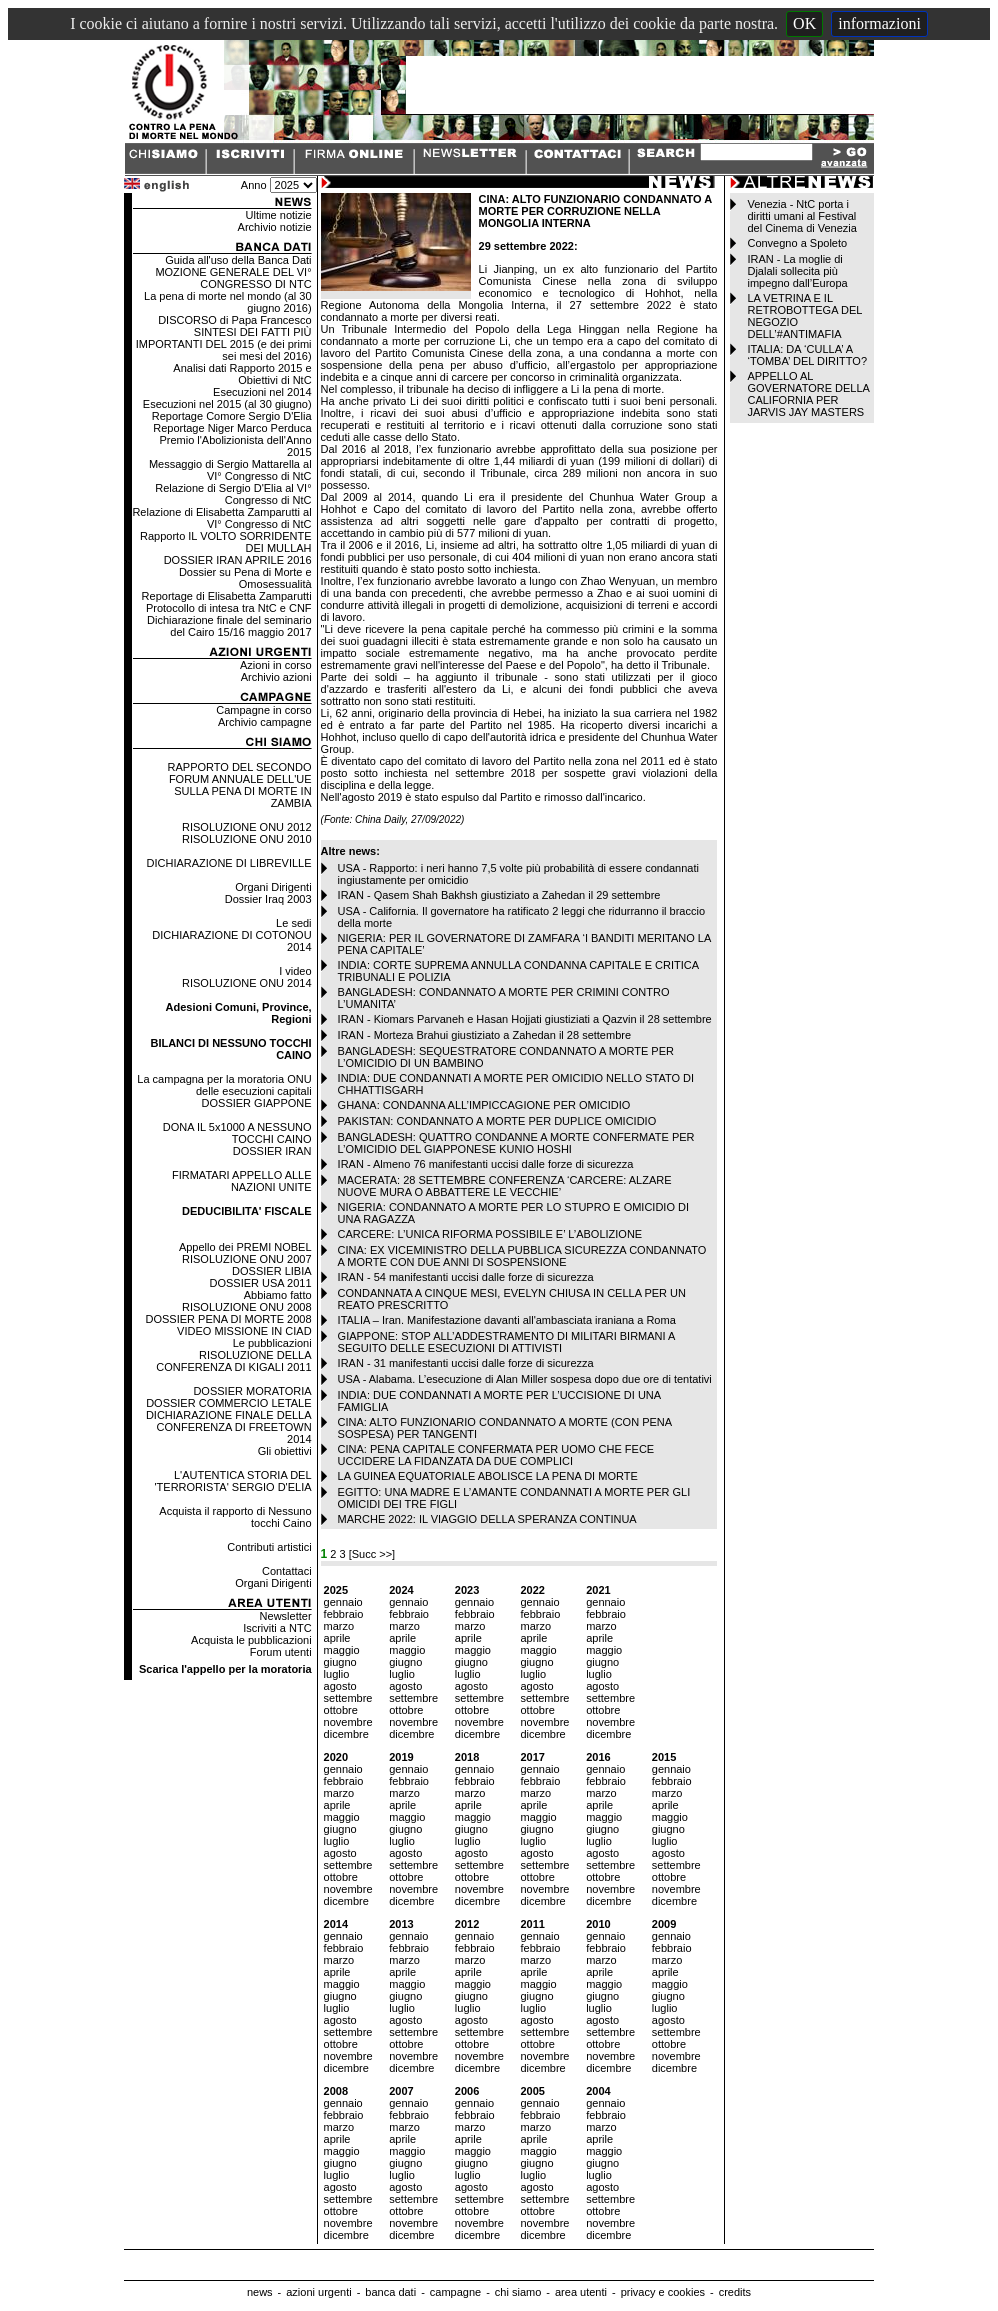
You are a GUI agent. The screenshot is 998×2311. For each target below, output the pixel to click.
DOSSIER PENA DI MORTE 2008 (229, 1319)
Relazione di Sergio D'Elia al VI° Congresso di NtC (233, 494)
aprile (337, 1638)
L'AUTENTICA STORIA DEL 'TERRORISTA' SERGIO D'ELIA (233, 1481)
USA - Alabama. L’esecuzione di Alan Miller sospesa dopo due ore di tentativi (525, 1379)
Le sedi (293, 923)
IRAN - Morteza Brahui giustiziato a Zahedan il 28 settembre (484, 1035)
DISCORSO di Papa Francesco (234, 320)
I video (295, 971)
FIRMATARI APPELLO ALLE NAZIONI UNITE (242, 1181)
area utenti (581, 2292)
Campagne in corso (263, 710)
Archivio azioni (276, 677)
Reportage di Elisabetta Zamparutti (227, 596)
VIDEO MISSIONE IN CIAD (244, 1331)
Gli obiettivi (285, 1451)
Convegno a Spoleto (797, 243)
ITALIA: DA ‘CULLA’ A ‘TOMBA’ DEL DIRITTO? (807, 355)
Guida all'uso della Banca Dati (238, 260)
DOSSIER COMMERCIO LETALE (228, 1403)
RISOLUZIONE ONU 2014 (247, 983)
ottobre (341, 1710)
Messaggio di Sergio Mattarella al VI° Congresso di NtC (230, 470)
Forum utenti (281, 1652)
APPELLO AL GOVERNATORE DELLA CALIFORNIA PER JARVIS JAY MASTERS (808, 394)
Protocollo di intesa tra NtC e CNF (229, 608)
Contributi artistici (269, 1547)
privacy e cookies (663, 2292)
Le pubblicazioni (272, 1343)
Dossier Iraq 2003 (268, 899)
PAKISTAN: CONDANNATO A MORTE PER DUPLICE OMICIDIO (497, 1121)
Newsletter (286, 1616)
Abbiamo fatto (278, 1295)
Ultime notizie (279, 215)
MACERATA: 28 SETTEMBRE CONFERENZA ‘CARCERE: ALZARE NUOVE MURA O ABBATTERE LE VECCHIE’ (505, 1186)
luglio (337, 1674)
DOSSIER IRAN (272, 1151)
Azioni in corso (276, 665)
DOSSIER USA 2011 (260, 1283)
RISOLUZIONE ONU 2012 (247, 827)
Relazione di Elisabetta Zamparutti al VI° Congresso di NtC (221, 518)
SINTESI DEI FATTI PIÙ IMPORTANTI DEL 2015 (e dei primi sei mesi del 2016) (224, 344)
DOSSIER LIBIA (271, 1271)
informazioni (879, 23)
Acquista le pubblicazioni (251, 1640)
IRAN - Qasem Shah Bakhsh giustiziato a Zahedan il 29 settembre (499, 895)
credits (735, 2292)
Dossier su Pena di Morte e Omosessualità (245, 578)
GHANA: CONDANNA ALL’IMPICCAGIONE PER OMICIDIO (484, 1105)
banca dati (390, 2292)
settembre (348, 1698)
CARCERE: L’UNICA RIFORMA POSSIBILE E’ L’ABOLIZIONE (490, 1234)
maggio (342, 1650)
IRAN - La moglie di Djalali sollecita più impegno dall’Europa (797, 271)
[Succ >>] (372, 1554)
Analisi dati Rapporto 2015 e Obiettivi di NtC (242, 374)
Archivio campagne (265, 722)
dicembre (346, 1734)
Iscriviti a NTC (277, 1628)
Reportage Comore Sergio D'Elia (232, 416)
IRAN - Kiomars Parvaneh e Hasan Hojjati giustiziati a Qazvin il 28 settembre (525, 1019)
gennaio (343, 1602)
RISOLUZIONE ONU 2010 (247, 839)
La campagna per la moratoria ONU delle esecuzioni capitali (224, 1085)
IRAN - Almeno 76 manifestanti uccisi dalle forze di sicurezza (486, 1164)
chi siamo (518, 2292)
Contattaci (287, 1571)
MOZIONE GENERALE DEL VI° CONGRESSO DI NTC (233, 278)
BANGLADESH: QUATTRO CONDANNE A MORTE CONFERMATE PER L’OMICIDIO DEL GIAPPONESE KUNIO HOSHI (516, 1143)
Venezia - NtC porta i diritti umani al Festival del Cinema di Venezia (801, 216)
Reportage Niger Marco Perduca (232, 428)
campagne (455, 2292)
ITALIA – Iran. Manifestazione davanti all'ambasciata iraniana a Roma (507, 1320)
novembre (348, 1722)
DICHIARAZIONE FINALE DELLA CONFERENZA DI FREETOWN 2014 (229, 1427)
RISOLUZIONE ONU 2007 (247, 1259)
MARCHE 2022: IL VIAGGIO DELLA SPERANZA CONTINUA (487, 1519)
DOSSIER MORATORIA (252, 1391)
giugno (340, 1662)
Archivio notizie (275, 227)
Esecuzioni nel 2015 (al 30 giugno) (227, 404)
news (260, 2292)
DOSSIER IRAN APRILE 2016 (238, 560)
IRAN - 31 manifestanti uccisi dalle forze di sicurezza (466, 1363)
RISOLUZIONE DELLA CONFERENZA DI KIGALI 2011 (233, 1361)
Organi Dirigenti (273, 887)
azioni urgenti (318, 2292)
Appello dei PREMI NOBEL (245, 1247)
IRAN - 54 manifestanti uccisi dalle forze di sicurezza (466, 1277)
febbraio (344, 1614)
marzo (339, 1626)
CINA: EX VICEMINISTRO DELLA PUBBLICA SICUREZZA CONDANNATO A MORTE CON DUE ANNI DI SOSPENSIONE (522, 1256)
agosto (340, 1686)
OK (804, 23)
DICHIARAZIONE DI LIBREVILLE (229, 863)
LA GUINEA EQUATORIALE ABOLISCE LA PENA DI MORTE (488, 1476)
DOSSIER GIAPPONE (257, 1103)
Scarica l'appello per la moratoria (225, 1669)
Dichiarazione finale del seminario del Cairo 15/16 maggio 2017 (229, 626)
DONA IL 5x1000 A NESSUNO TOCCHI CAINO (237, 1133)
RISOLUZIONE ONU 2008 (247, 1307)
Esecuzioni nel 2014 (262, 392)
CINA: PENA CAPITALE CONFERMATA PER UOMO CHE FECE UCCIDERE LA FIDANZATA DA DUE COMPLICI (496, 1455)
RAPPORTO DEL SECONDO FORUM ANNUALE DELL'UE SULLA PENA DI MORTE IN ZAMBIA (240, 785)
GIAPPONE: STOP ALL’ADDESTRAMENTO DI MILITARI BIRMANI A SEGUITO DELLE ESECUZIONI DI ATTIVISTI (506, 1342)
